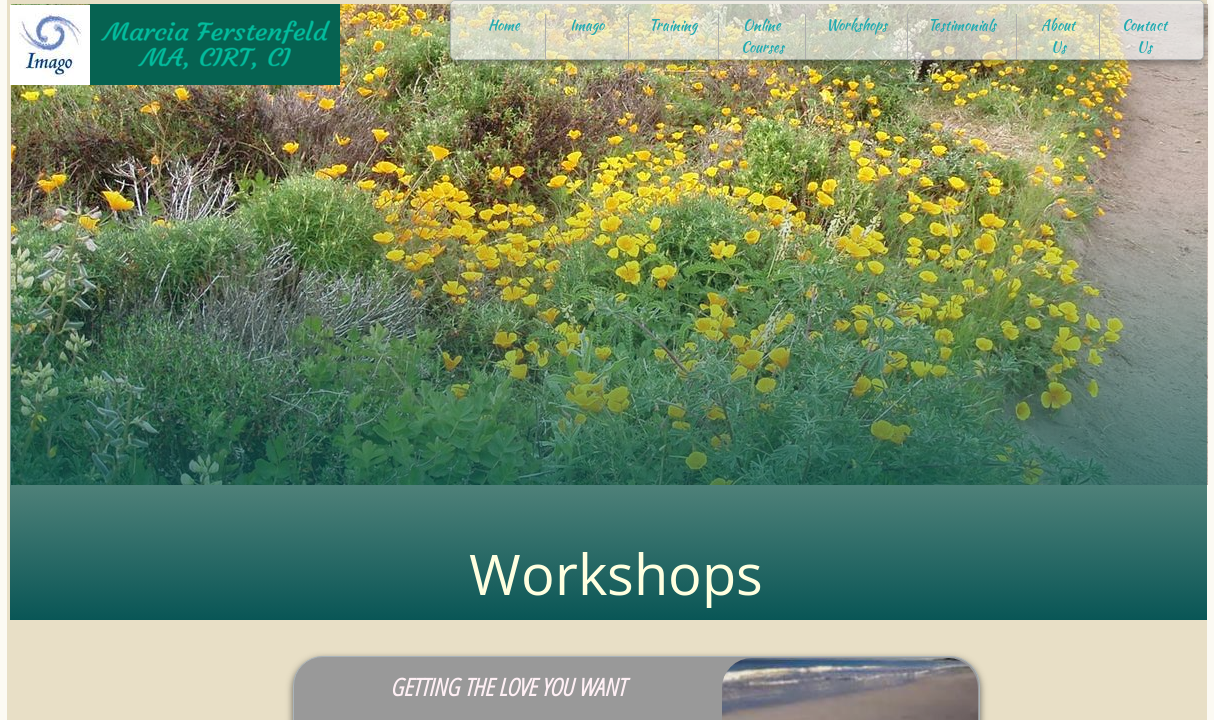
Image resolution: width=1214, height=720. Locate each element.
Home (504, 25)
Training (673, 25)
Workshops (856, 25)
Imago (587, 25)
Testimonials (962, 25)
